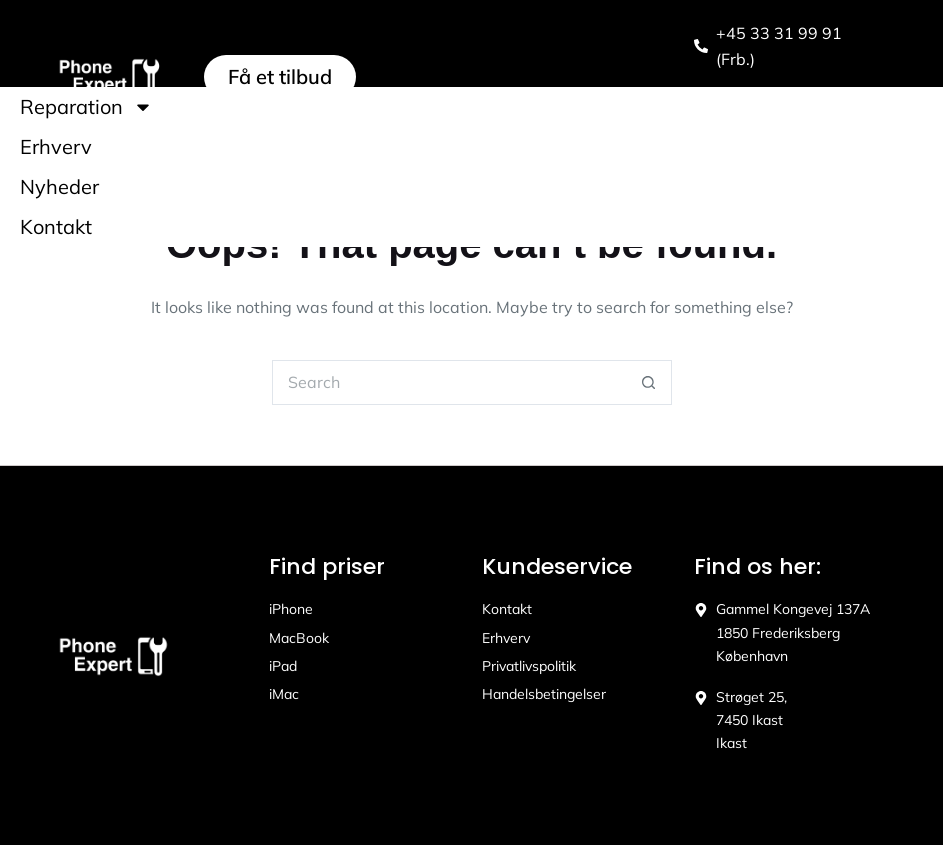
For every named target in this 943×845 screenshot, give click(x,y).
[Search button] (649, 382)
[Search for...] (449, 382)
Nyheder (59, 186)
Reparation (86, 107)
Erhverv (56, 146)
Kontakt (56, 226)
